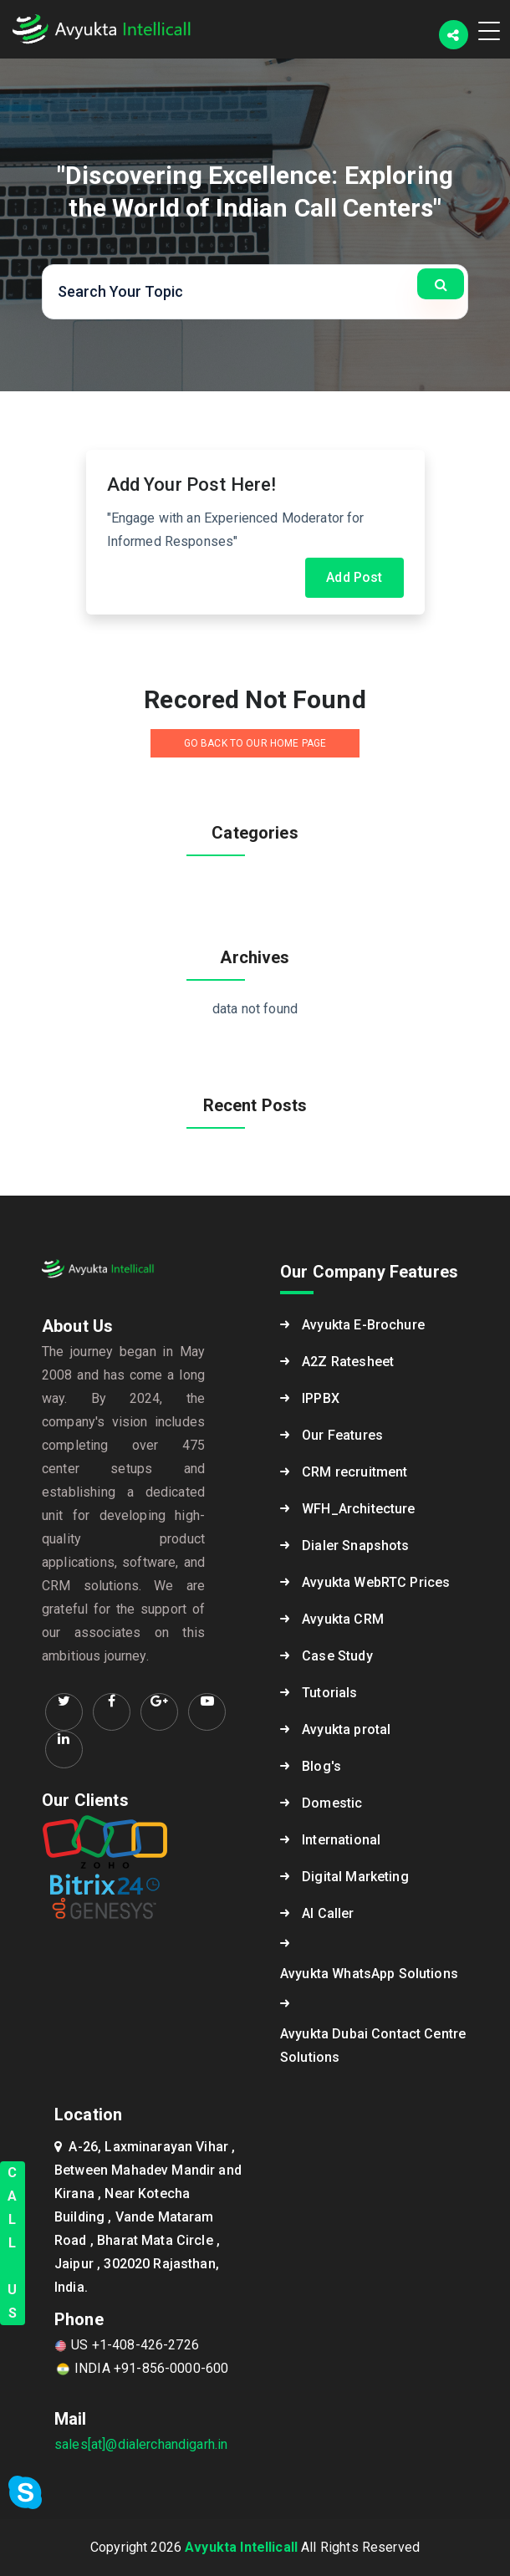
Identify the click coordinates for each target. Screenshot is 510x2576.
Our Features (342, 1435)
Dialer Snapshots (355, 1545)
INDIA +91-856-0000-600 (141, 2368)
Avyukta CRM (343, 1619)
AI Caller (328, 1913)
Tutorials (329, 1693)
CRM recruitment (354, 1472)
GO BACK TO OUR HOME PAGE (255, 743)
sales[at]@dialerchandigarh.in (140, 2444)
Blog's (321, 1766)
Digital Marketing (355, 1877)
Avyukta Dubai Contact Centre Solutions (373, 2045)
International (341, 1840)
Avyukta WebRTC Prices (376, 1582)
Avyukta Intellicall (241, 2547)
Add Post (354, 577)
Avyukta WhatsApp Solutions (369, 1974)
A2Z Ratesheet (348, 1362)
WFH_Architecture (358, 1509)
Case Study (337, 1656)
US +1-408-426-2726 (126, 2345)
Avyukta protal (346, 1729)
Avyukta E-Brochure (363, 1325)
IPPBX (320, 1398)
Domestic (332, 1803)
